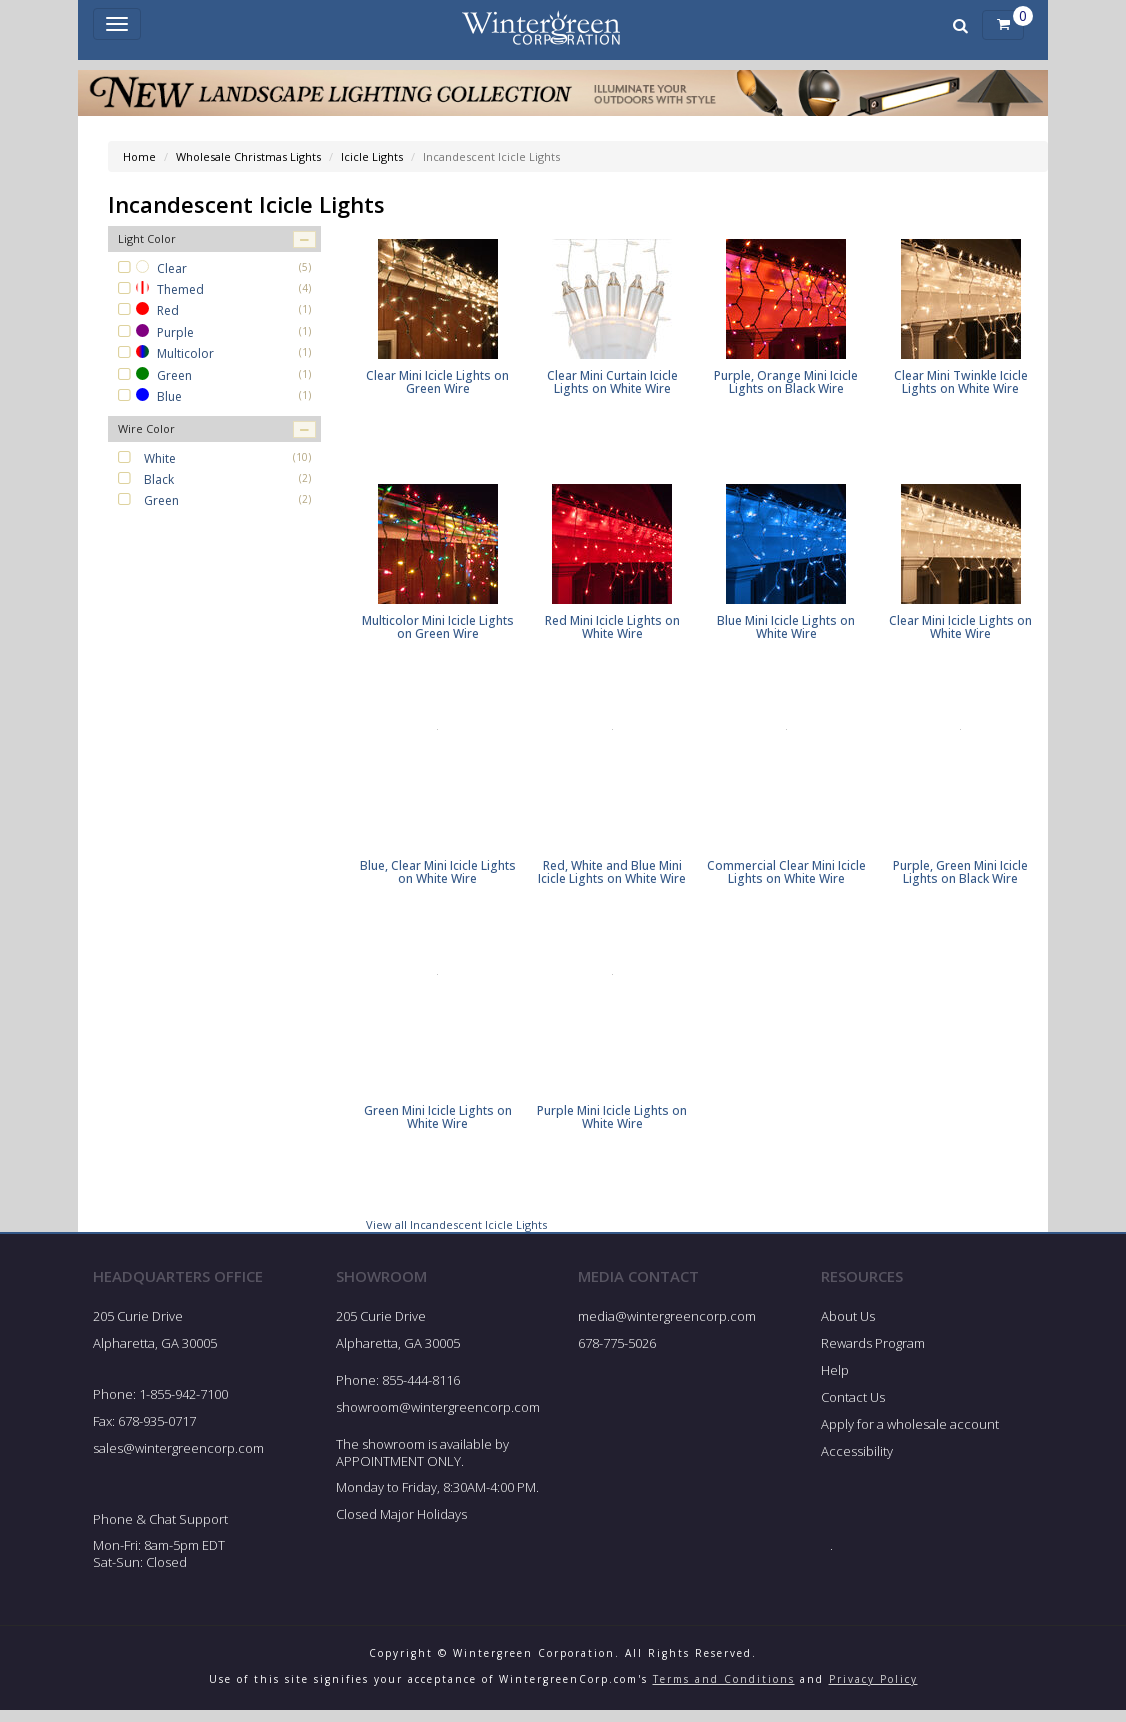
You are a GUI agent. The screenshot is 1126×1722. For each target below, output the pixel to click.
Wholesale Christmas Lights (248, 156)
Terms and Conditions (724, 1690)
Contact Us (853, 1408)
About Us (848, 1328)
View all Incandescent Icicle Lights (456, 1235)
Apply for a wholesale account (910, 1435)
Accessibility (857, 1462)
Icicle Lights (372, 156)
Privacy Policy (873, 1690)
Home (139, 156)
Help (835, 1381)
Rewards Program (873, 1354)
